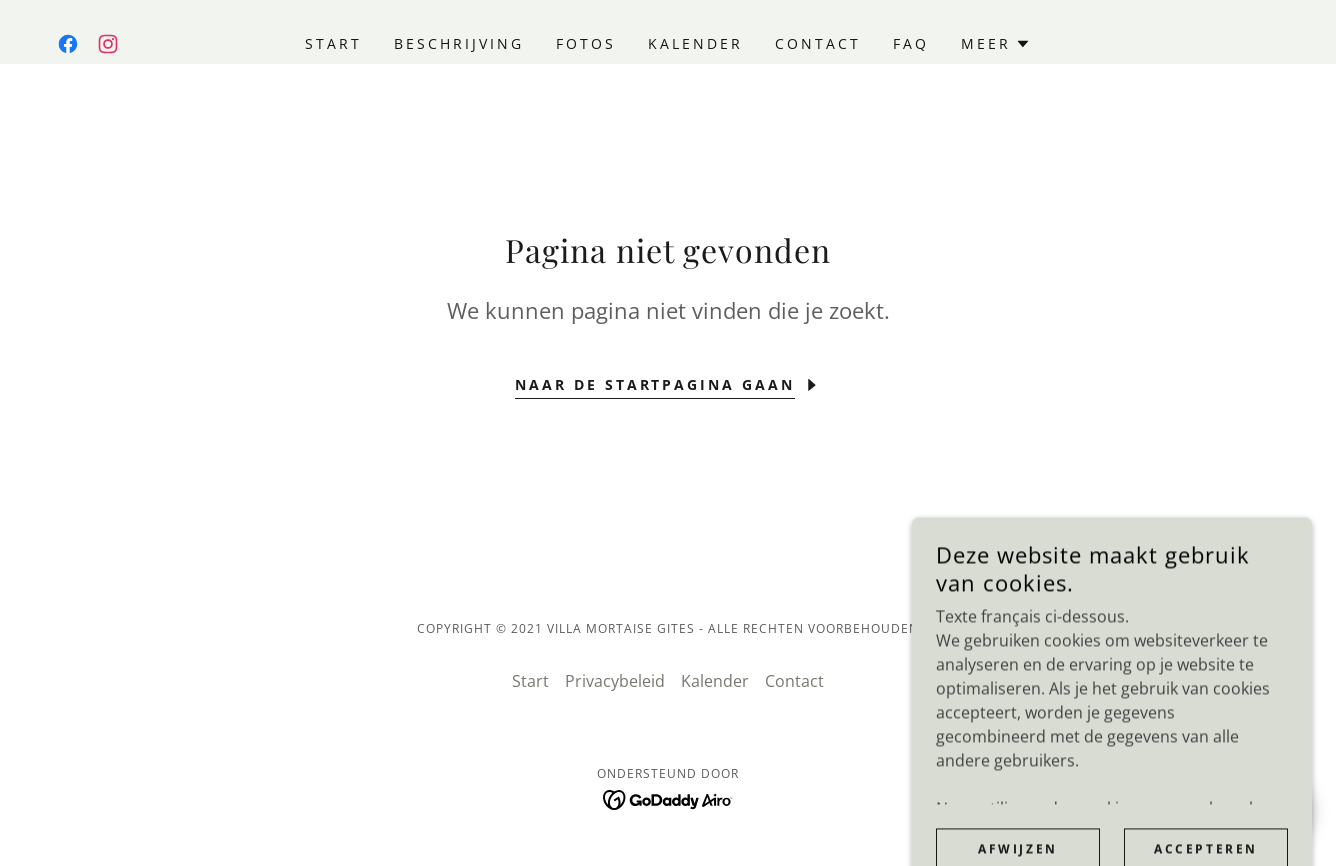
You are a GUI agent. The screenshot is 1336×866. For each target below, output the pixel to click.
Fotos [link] (586, 43)
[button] (996, 44)
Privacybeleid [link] (615, 681)
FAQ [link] (911, 43)
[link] (68, 44)
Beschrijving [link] (459, 43)
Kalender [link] (695, 43)
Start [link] (333, 43)
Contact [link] (818, 43)
